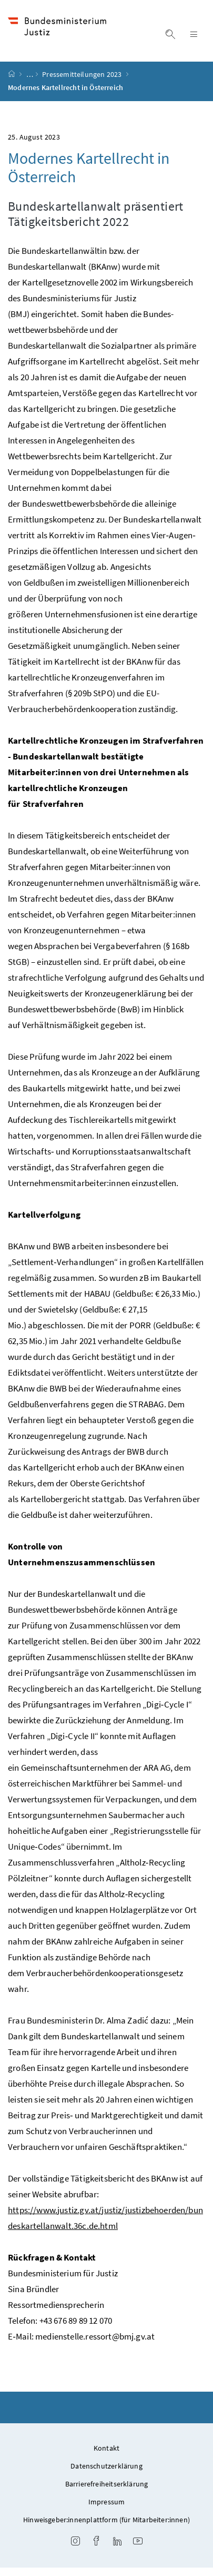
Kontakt (106, 2456)
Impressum (106, 2510)
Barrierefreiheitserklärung (106, 2492)
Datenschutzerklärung (106, 2474)
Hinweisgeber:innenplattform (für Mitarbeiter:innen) (106, 2528)
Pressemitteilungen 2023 (82, 83)
